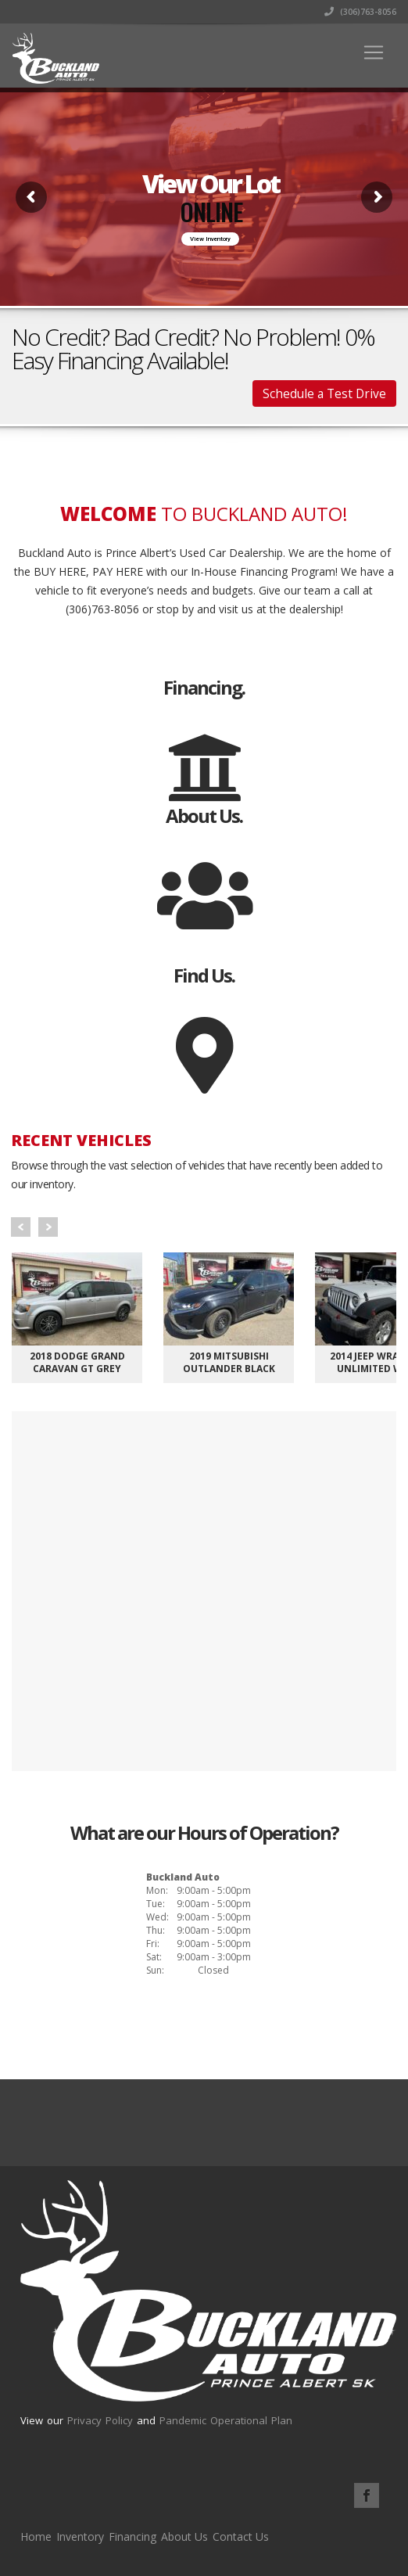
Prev (20, 1227)
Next (48, 1227)
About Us (184, 2536)
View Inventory (210, 239)
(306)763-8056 (360, 11)
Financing (132, 2536)
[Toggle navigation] (373, 52)
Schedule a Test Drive (324, 393)
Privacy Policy (100, 2420)
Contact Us (241, 2536)
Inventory (80, 2536)
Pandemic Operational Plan (225, 2420)
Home (36, 2536)
